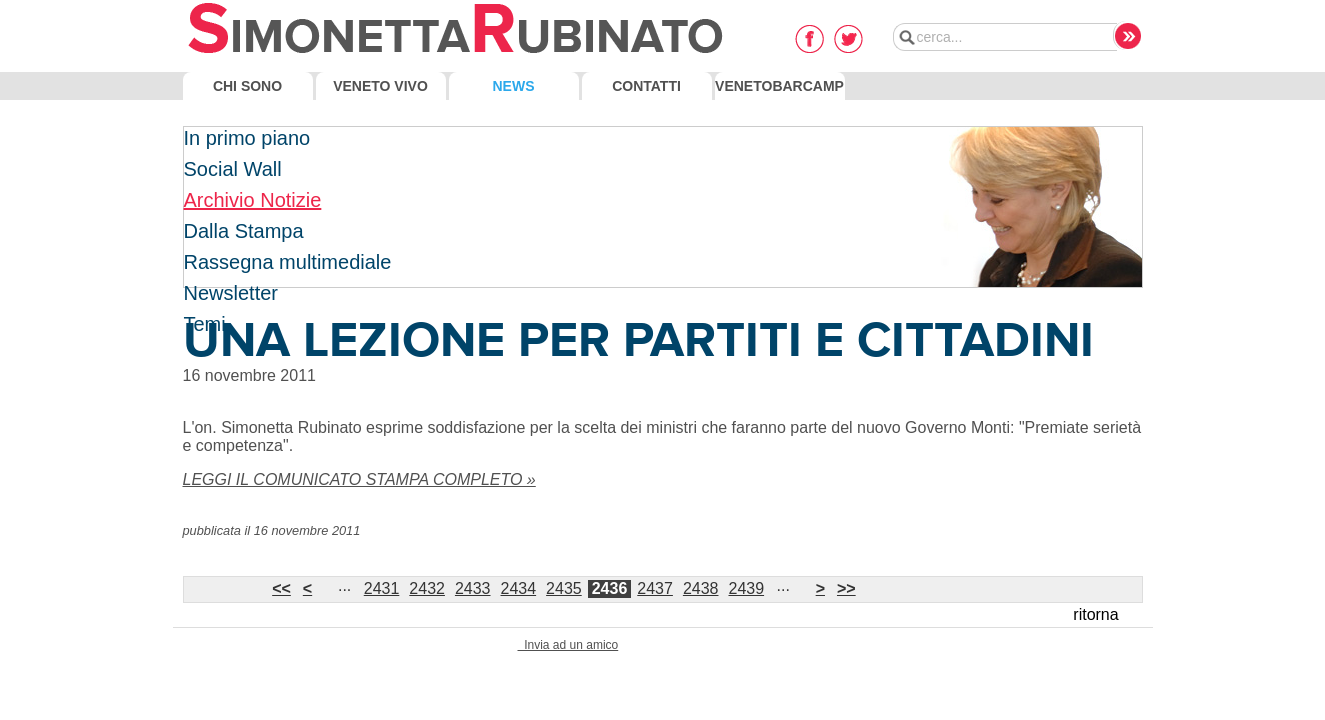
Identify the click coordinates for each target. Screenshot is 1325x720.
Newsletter (231, 293)
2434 (519, 588)
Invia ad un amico (568, 645)
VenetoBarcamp (779, 86)
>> (846, 588)
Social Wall (233, 169)
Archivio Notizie (253, 200)
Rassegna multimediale (288, 262)
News (514, 86)
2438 (701, 588)
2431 (382, 588)
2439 (746, 588)
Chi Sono (247, 86)
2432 (427, 588)
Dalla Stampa (244, 231)
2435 (564, 588)
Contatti (646, 86)
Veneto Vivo (380, 86)
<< (281, 588)
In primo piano (247, 138)
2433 (473, 588)
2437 (655, 588)
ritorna (1095, 614)
